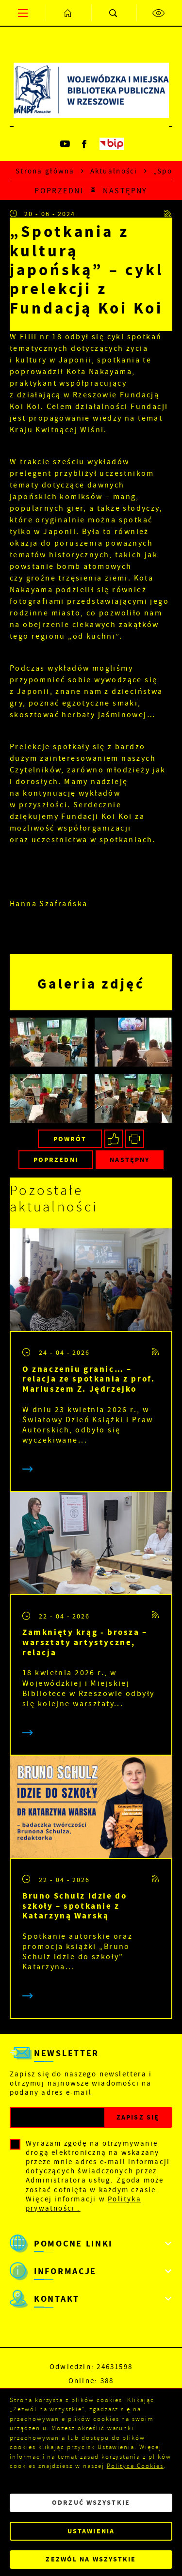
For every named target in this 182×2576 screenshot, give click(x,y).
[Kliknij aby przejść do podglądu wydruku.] (134, 1139)
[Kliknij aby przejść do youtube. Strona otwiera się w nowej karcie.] (65, 144)
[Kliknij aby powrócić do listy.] (93, 190)
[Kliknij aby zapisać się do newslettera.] (137, 2117)
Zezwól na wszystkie (91, 2559)
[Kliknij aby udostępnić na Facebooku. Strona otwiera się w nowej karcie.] (113, 1139)
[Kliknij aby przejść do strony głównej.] (68, 13)
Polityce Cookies (135, 2466)
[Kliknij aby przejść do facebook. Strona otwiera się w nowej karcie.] (85, 144)
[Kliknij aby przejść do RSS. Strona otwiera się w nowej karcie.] (168, 214)
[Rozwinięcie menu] (91, 2243)
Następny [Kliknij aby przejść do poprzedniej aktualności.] (125, 190)
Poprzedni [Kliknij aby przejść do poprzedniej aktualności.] (58, 190)
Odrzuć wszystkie (91, 2502)
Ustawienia (91, 2531)
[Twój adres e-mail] (57, 2117)
